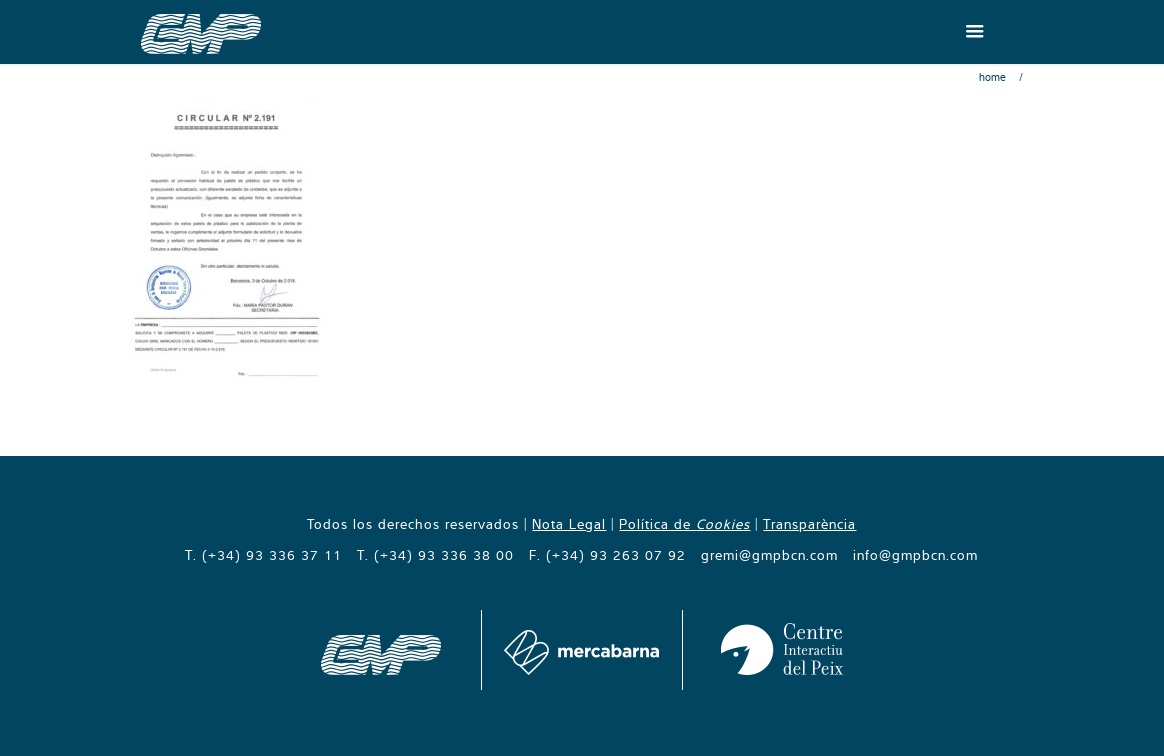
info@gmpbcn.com (915, 555)
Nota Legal (569, 524)
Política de (684, 524)
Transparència (809, 524)
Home (992, 77)
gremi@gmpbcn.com (769, 555)
